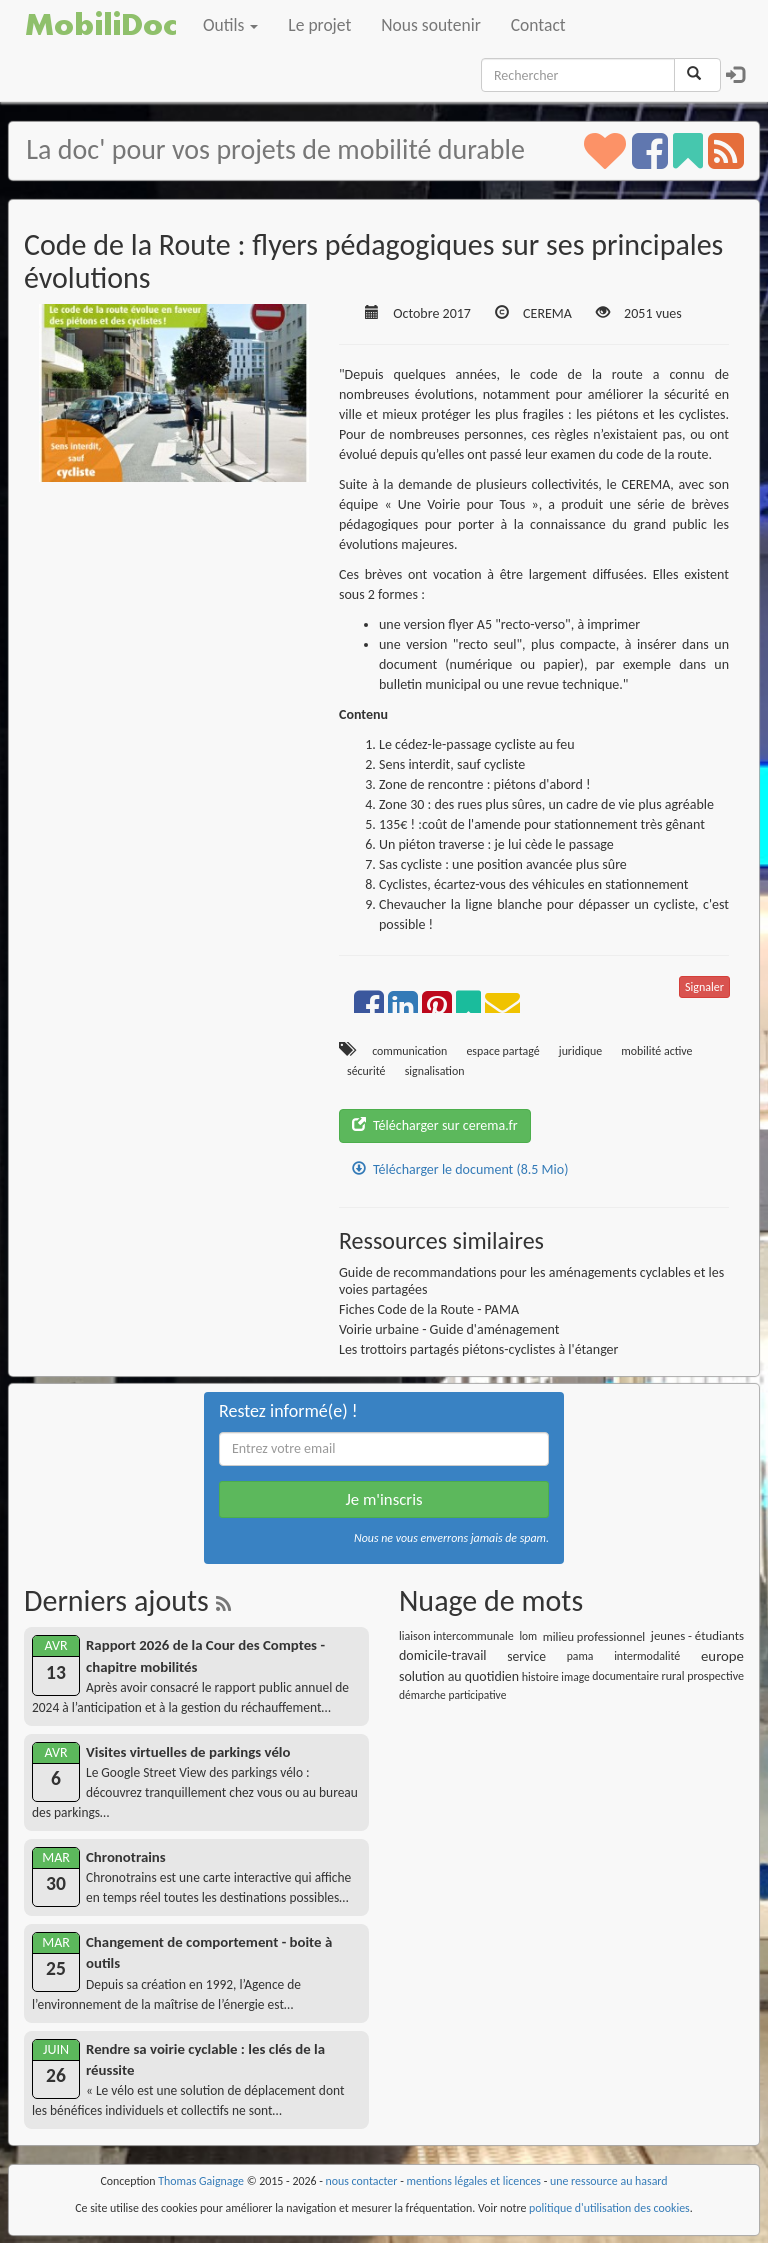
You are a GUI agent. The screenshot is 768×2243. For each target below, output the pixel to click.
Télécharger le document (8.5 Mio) (460, 1169)
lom (528, 1636)
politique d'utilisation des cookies (609, 2208)
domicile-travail (443, 1655)
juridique (580, 1051)
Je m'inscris (383, 1499)
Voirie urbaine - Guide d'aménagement (449, 1329)
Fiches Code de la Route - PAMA (429, 1309)
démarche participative (452, 1695)
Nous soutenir (430, 25)
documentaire (625, 1676)
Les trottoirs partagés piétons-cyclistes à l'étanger (478, 1349)
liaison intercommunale (456, 1636)
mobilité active (656, 1051)
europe (722, 1656)
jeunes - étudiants (697, 1635)
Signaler (704, 987)
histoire (540, 1676)
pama (580, 1656)
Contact (538, 25)
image (575, 1677)
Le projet (319, 25)
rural (673, 1676)
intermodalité (647, 1656)
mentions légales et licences (473, 2181)
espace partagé (502, 1051)
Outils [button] (230, 25)
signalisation (435, 1071)
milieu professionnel (594, 1636)
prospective (715, 1676)
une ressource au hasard (609, 2181)
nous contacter (362, 2181)
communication (409, 1051)
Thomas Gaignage (201, 2181)
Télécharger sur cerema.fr (435, 1125)
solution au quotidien (459, 1676)
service (526, 1656)
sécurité (366, 1071)
